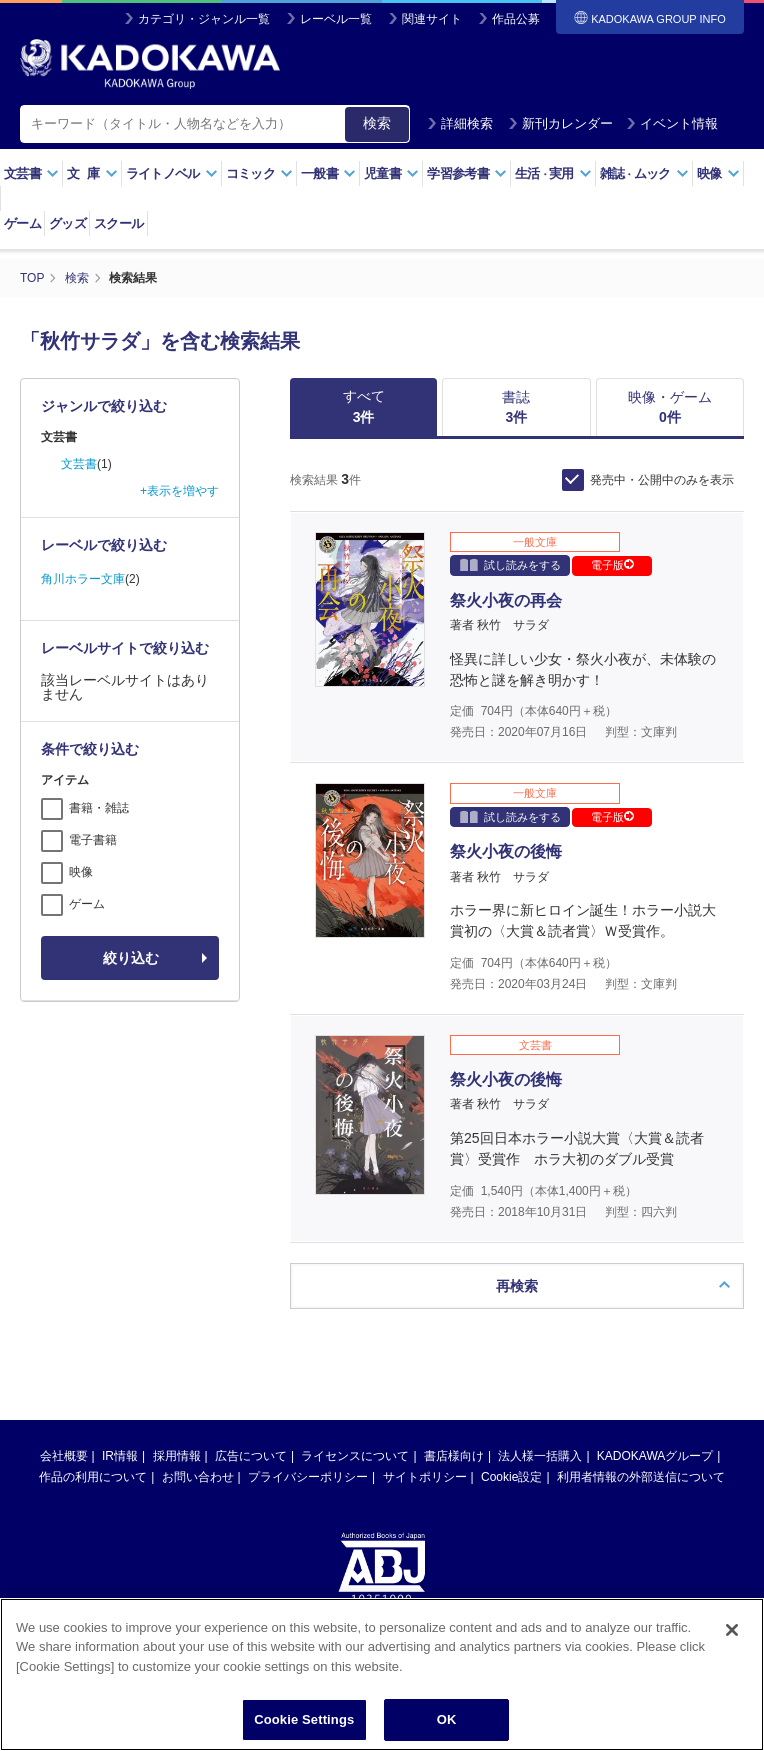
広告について (251, 1456)
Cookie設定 (511, 1477)
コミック (259, 173)
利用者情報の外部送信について (641, 1477)
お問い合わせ (198, 1477)
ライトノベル (172, 173)
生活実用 (553, 173)
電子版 (612, 565)
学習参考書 (467, 173)
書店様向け (454, 1456)
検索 (377, 123)
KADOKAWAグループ (655, 1456)
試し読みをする (510, 564)
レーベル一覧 (336, 19)
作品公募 (516, 19)
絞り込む (131, 958)
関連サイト (432, 19)
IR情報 (120, 1456)
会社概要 (64, 1456)
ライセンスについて (355, 1456)
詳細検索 (460, 123)
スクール (118, 223)
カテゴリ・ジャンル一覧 (204, 19)
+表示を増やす (179, 491)
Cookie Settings (304, 1722)
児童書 (391, 173)
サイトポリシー (425, 1477)
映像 (718, 173)
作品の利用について (93, 1477)
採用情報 (177, 1456)
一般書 (328, 173)
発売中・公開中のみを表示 (662, 480)
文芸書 (31, 173)
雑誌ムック (644, 173)
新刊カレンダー (560, 123)
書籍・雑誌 (99, 808)
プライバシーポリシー (308, 1477)
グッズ (67, 223)
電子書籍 (93, 840)
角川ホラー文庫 (83, 579)
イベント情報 (672, 123)
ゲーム (22, 223)
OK (447, 1722)
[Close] (732, 1632)
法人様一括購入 (540, 1456)
